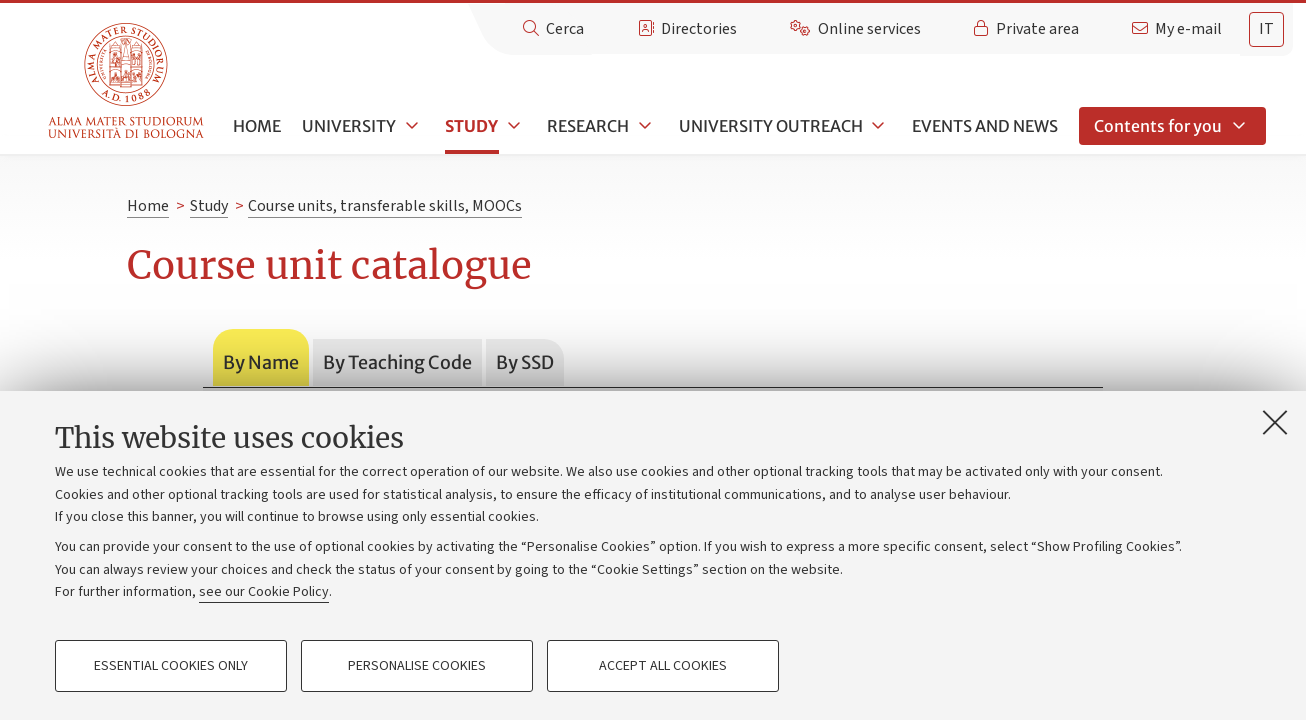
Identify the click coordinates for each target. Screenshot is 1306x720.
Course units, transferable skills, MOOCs (385, 206)
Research (588, 126)
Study (471, 126)
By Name (261, 362)
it (1266, 29)
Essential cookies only (171, 666)
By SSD (525, 362)
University (349, 126)
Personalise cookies (417, 666)
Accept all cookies (663, 666)
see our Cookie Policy (264, 592)
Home (257, 126)
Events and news (985, 126)
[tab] (1266, 29)
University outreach (771, 126)
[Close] (1275, 422)
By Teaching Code (397, 362)
